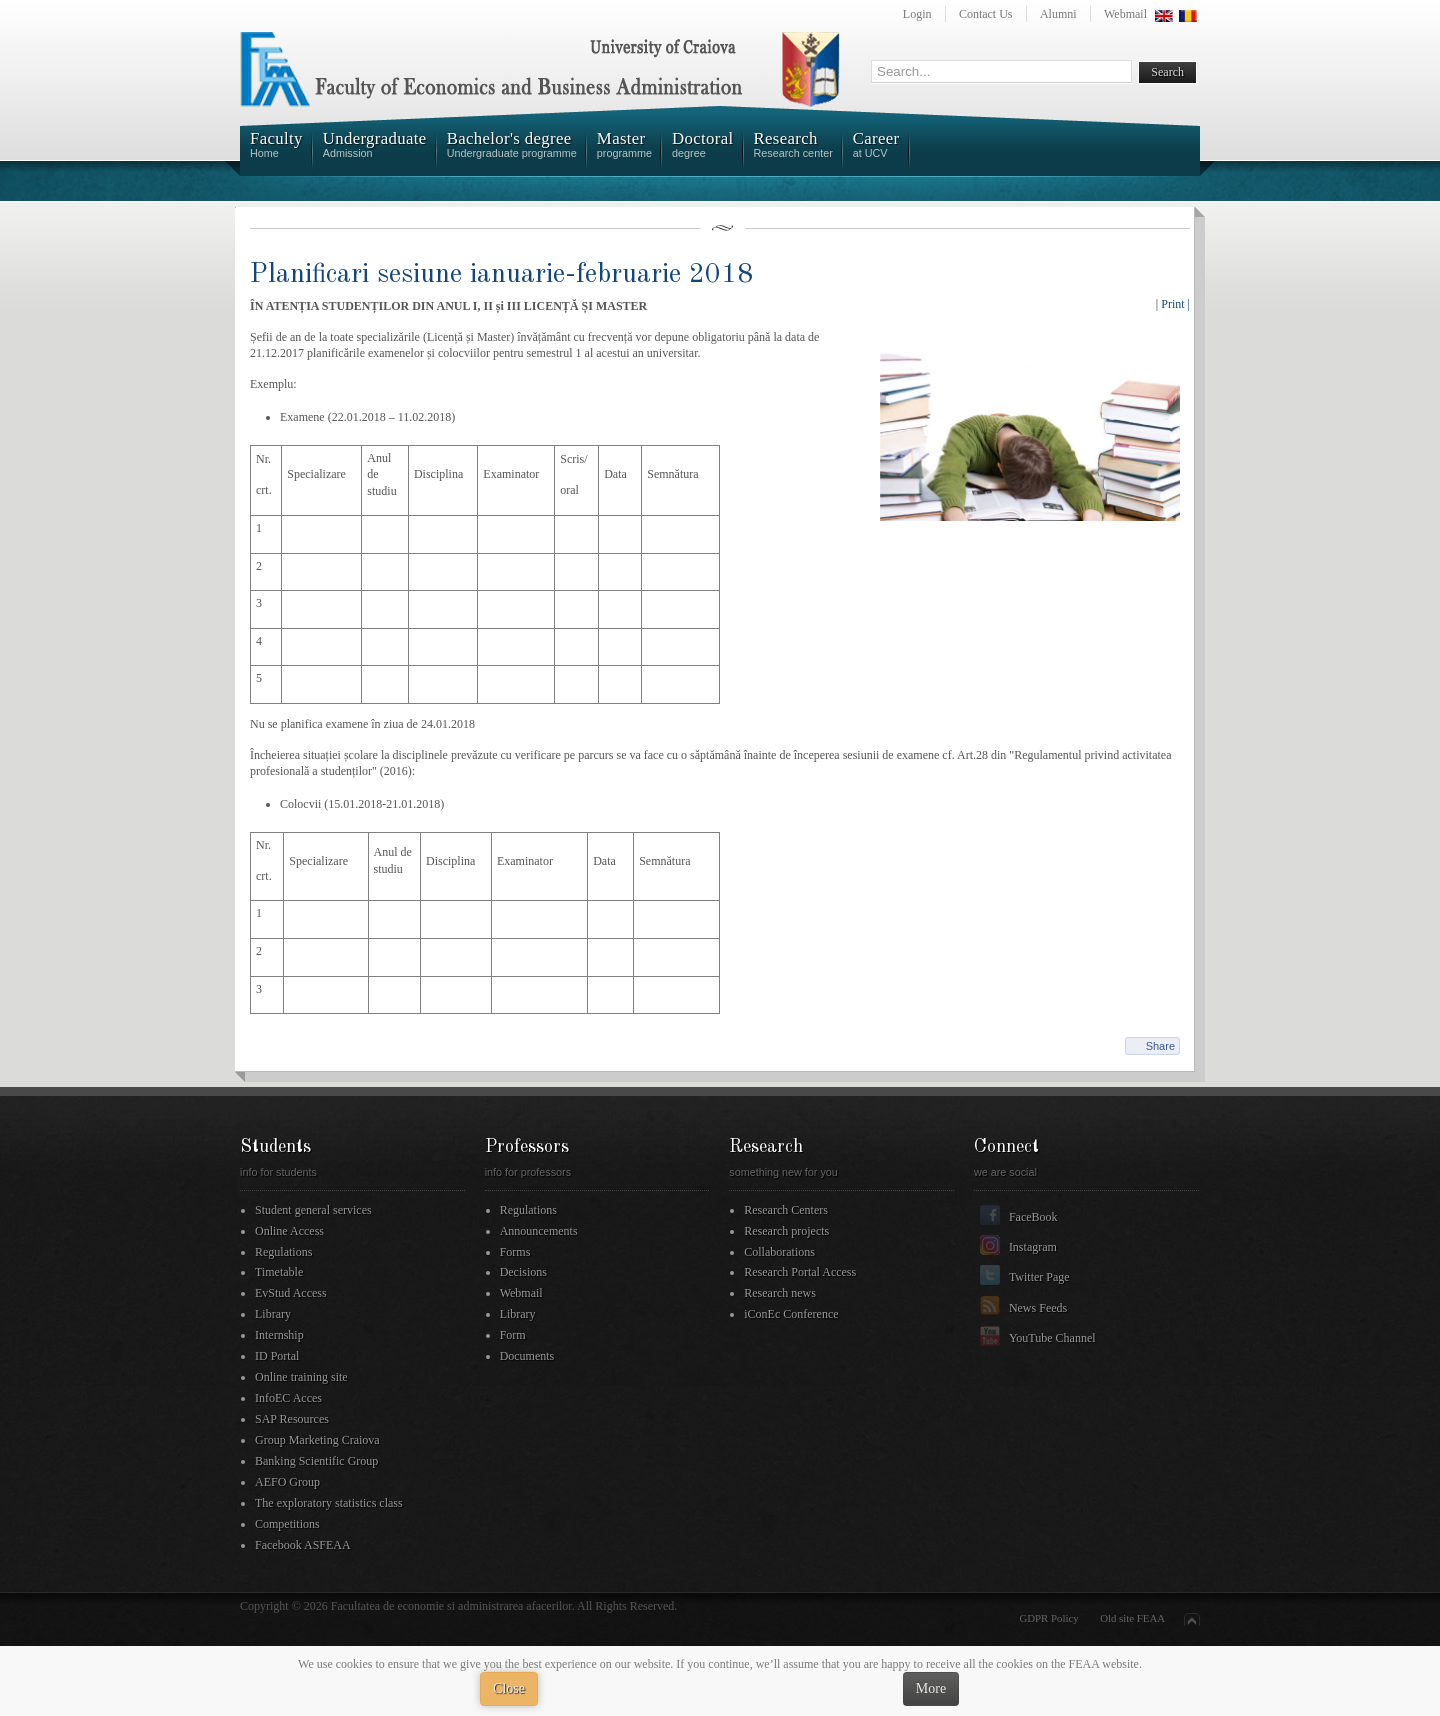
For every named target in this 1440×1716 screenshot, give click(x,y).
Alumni (1058, 14)
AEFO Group (287, 1482)
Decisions (523, 1272)
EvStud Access (291, 1293)
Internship (279, 1335)
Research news (780, 1293)
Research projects (786, 1231)
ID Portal (277, 1356)
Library (273, 1314)
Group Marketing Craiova (317, 1440)
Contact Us (986, 14)
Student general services (313, 1210)
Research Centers (786, 1210)
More (931, 1688)
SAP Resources (292, 1419)
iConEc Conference (791, 1314)
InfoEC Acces (288, 1398)
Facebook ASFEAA (303, 1545)
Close (509, 1688)
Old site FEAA (1132, 1618)
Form (513, 1335)
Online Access (289, 1231)
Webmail (1125, 14)
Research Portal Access (800, 1272)
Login (917, 14)
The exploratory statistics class (329, 1503)
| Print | (1173, 304)
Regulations (283, 1252)
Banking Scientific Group (316, 1461)
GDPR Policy (1049, 1618)
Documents (527, 1356)
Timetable (279, 1272)
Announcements (539, 1231)
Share (1160, 1046)
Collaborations (779, 1252)
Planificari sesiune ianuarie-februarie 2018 (501, 274)
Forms (515, 1252)
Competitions (287, 1524)
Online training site (301, 1377)
